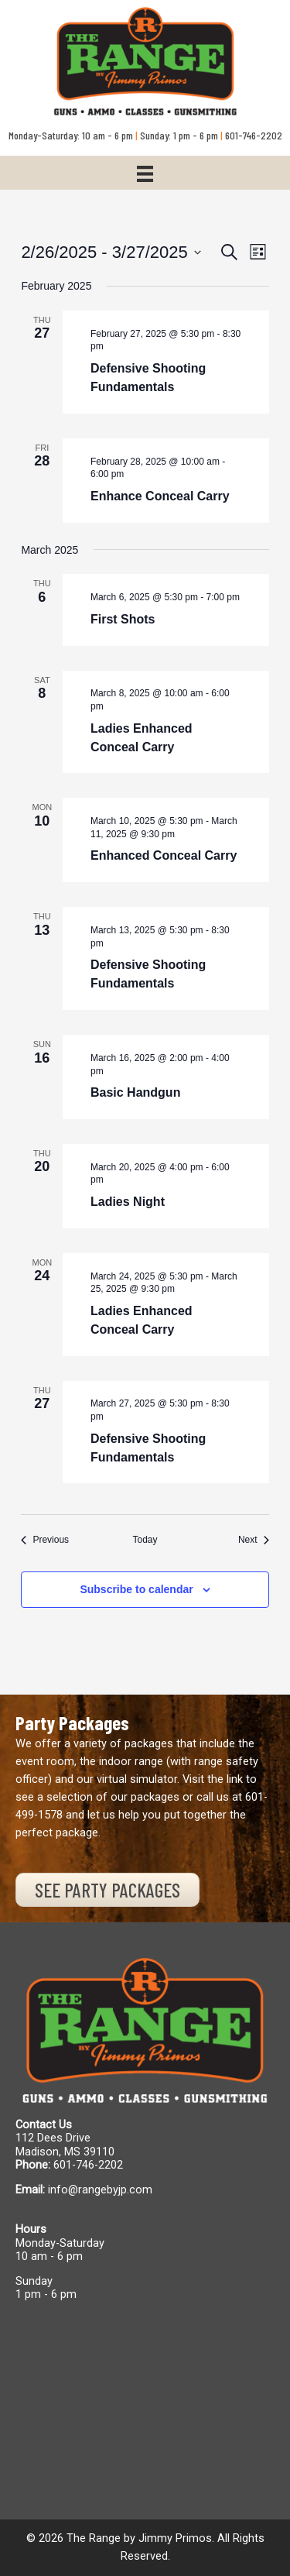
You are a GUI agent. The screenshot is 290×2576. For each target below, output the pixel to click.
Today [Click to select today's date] (144, 1539)
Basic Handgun (135, 1092)
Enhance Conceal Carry (160, 496)
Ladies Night (127, 1201)
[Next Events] (253, 1540)
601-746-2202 (88, 2165)
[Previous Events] (45, 1540)
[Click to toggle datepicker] (110, 252)
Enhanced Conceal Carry (163, 855)
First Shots (122, 619)
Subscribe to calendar (136, 1589)
